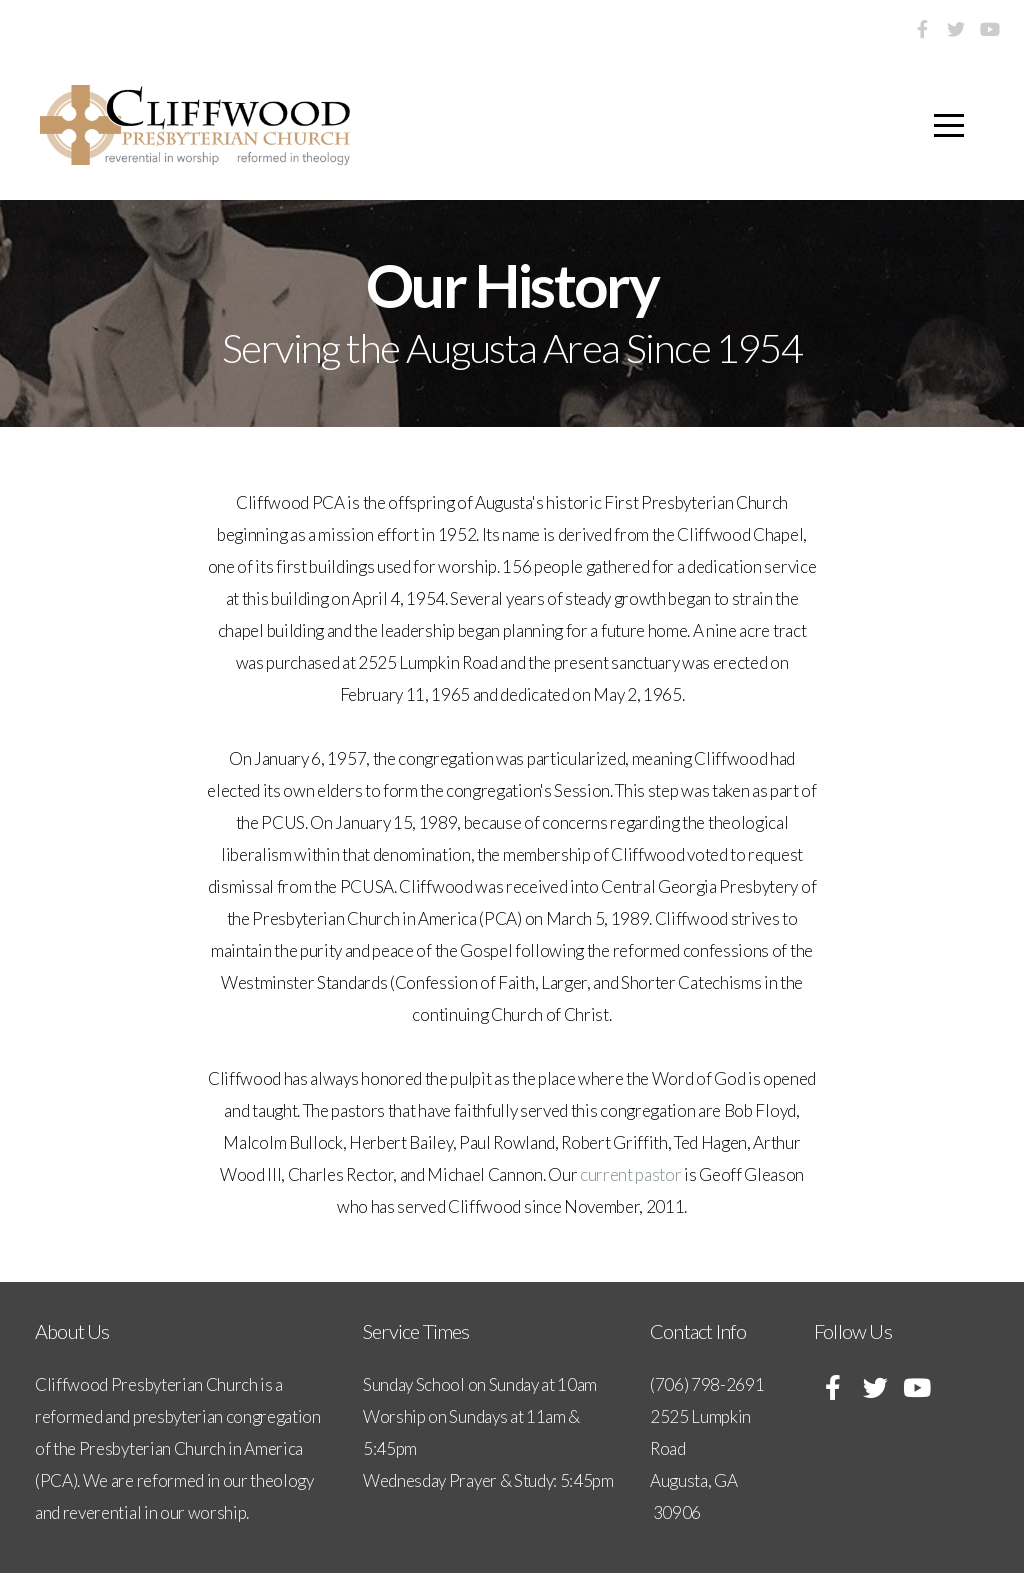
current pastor (631, 1174)
